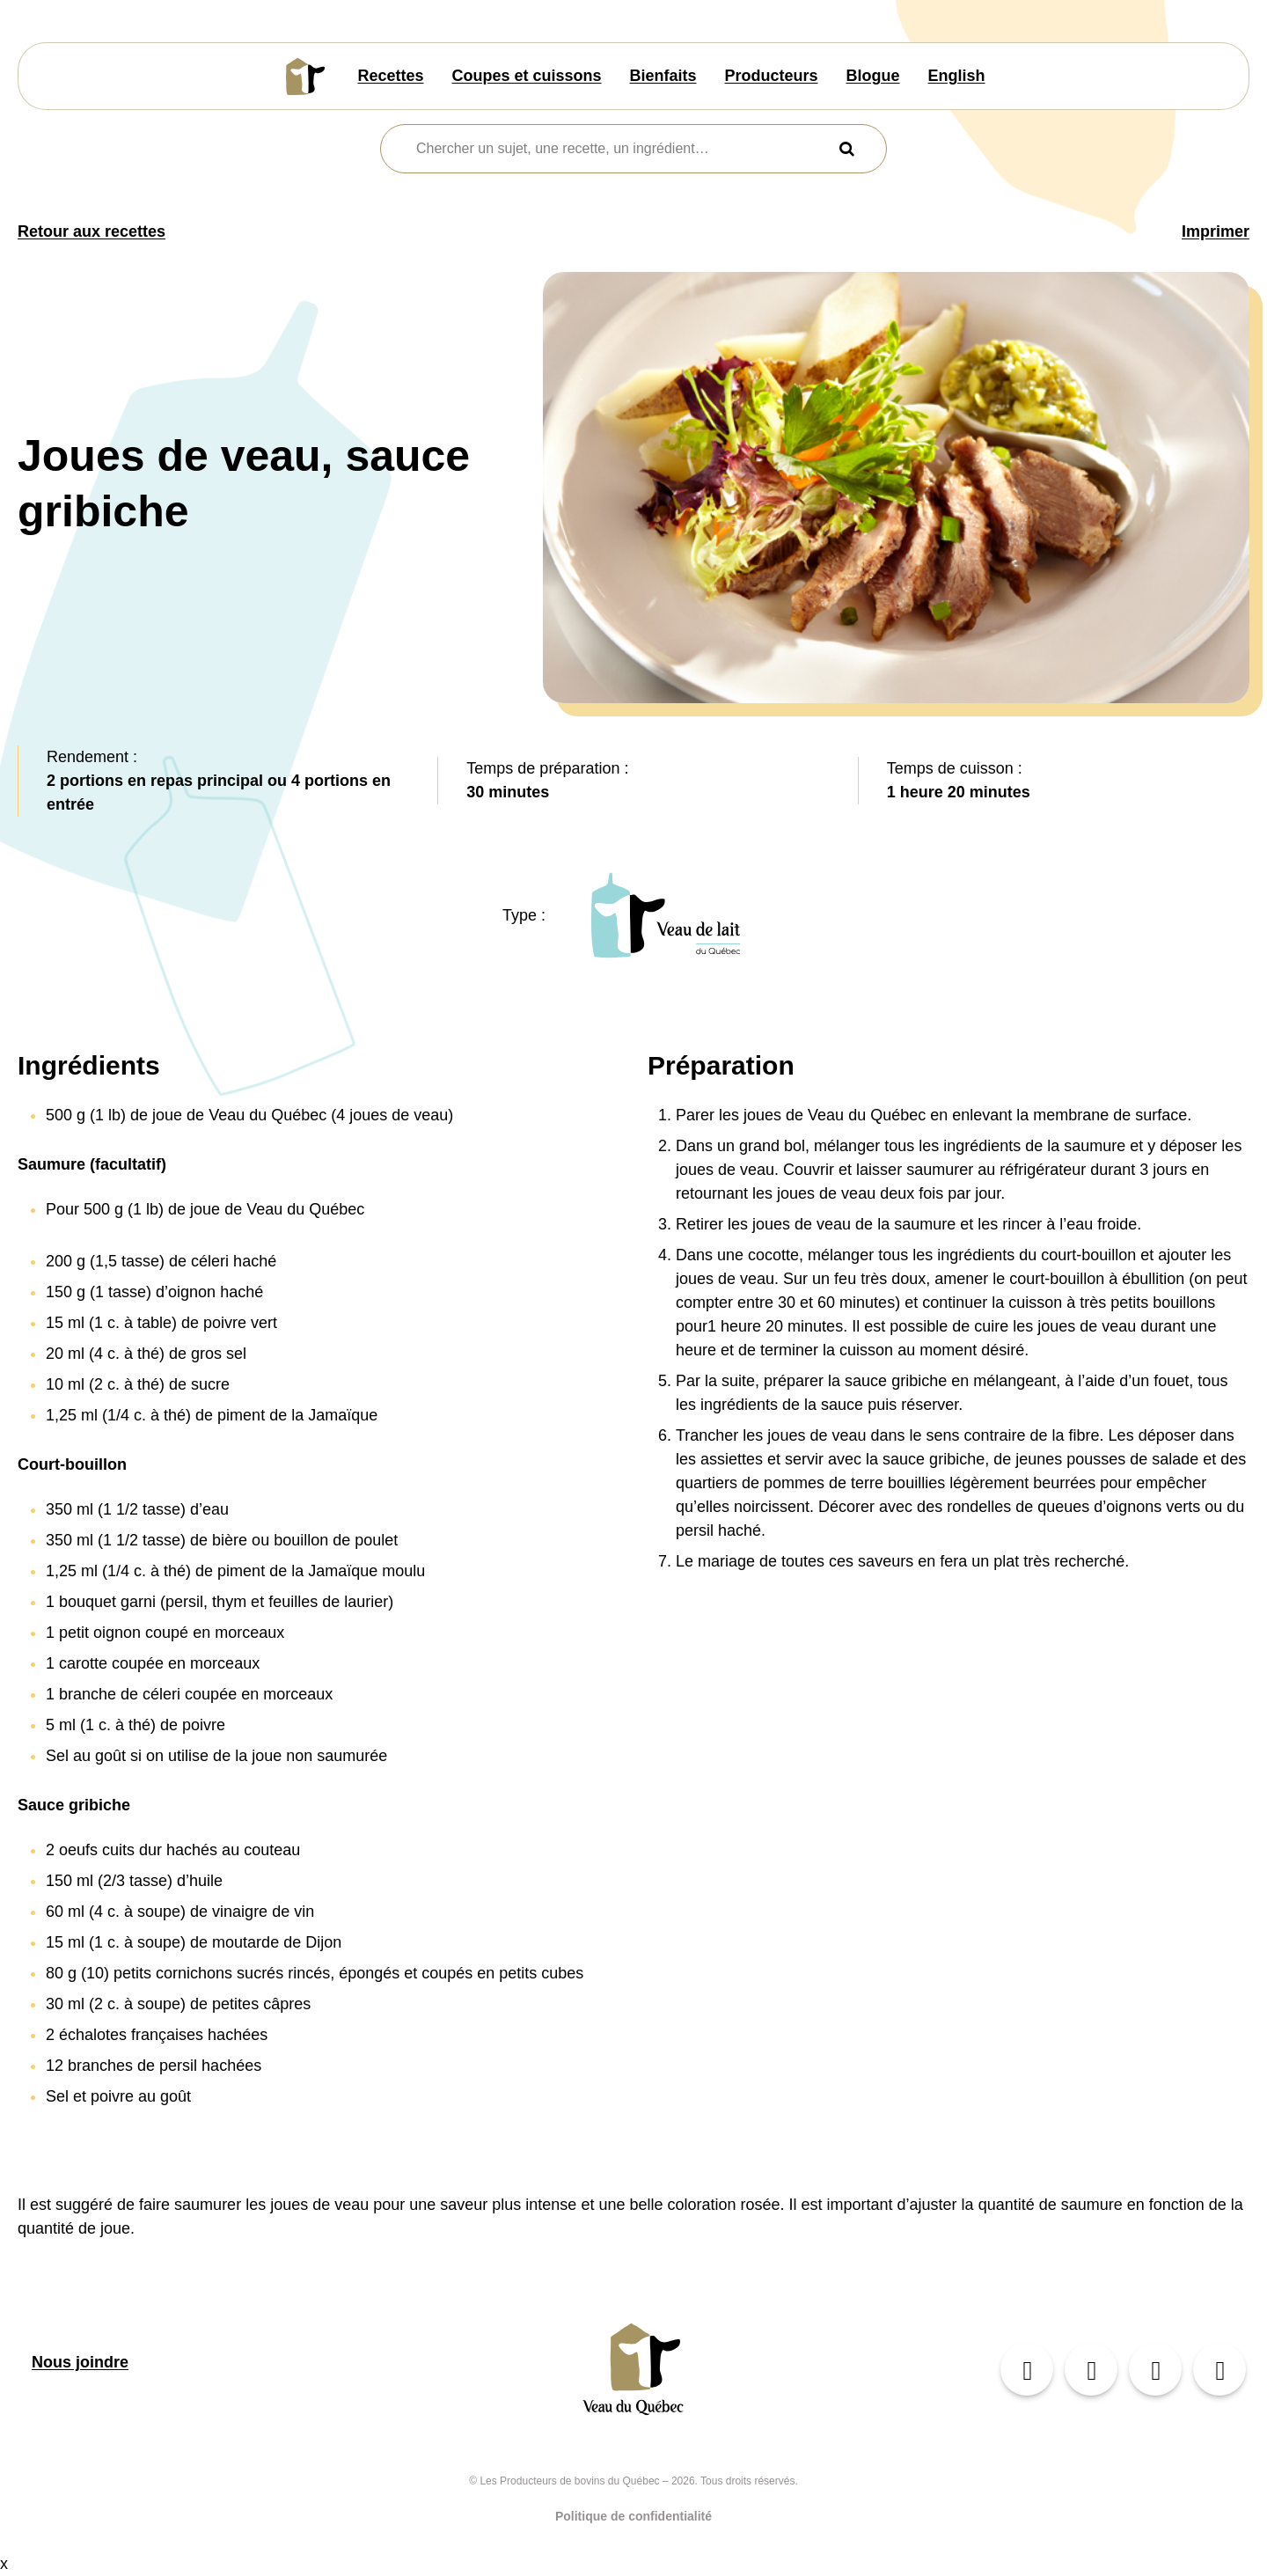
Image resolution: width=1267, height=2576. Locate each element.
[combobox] (622, 148)
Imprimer (1215, 231)
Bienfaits (663, 75)
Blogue (873, 75)
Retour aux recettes (91, 231)
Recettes (390, 75)
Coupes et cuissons (526, 75)
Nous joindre (80, 2362)
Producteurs (771, 75)
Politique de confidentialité (633, 2516)
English (956, 75)
